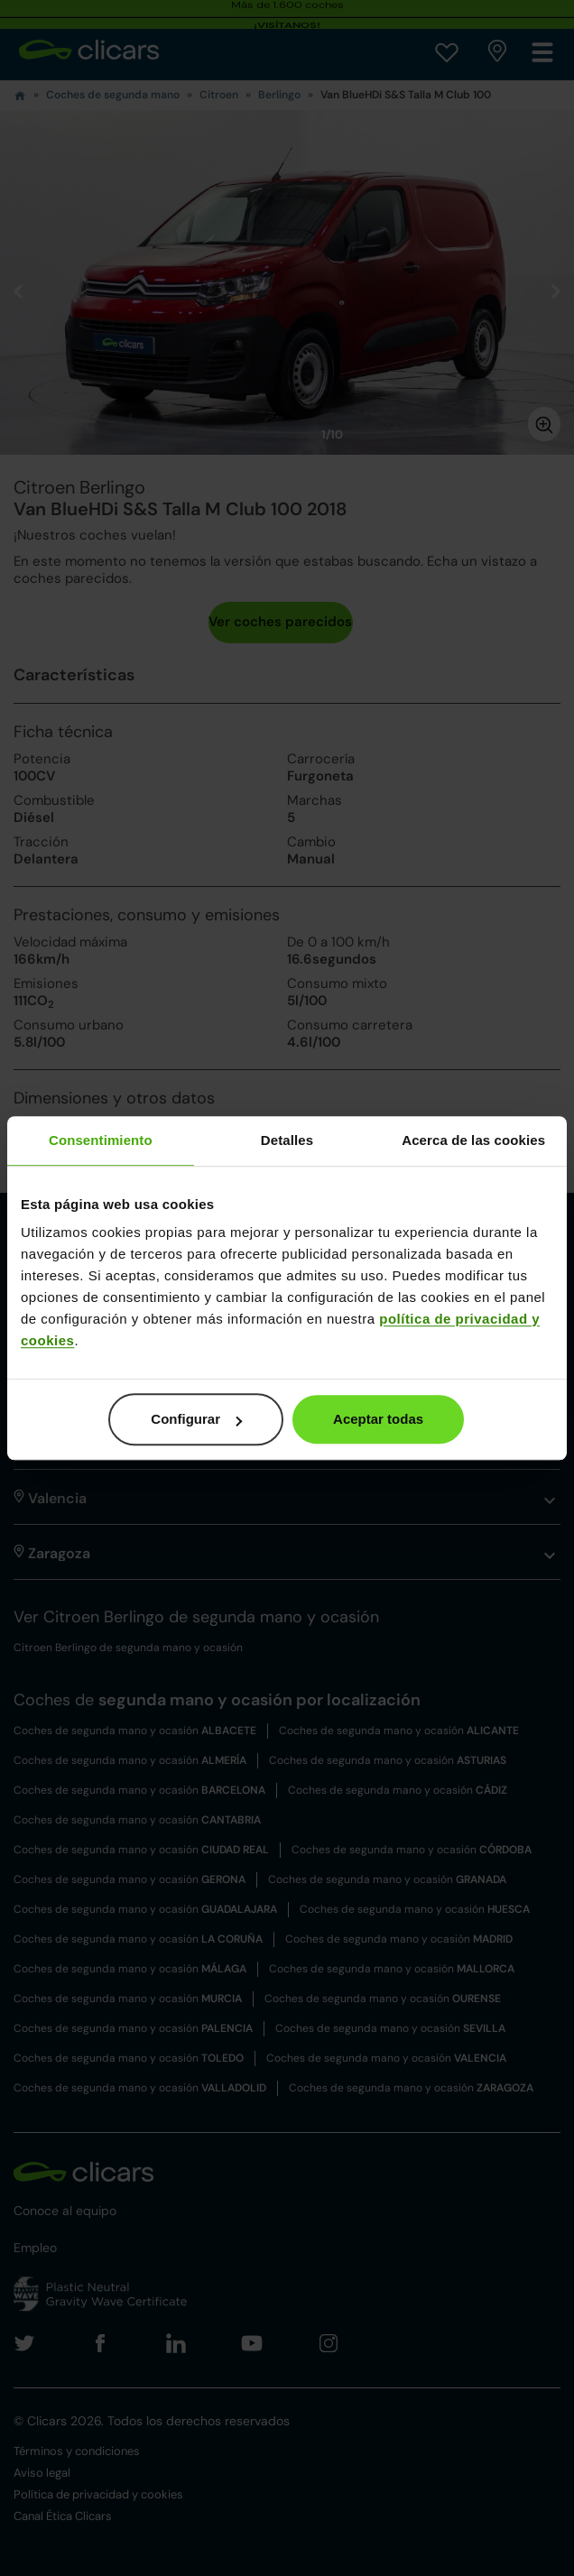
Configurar (196, 1418)
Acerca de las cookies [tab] (473, 1140)
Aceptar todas (378, 1418)
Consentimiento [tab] (101, 1140)
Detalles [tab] (287, 1140)
